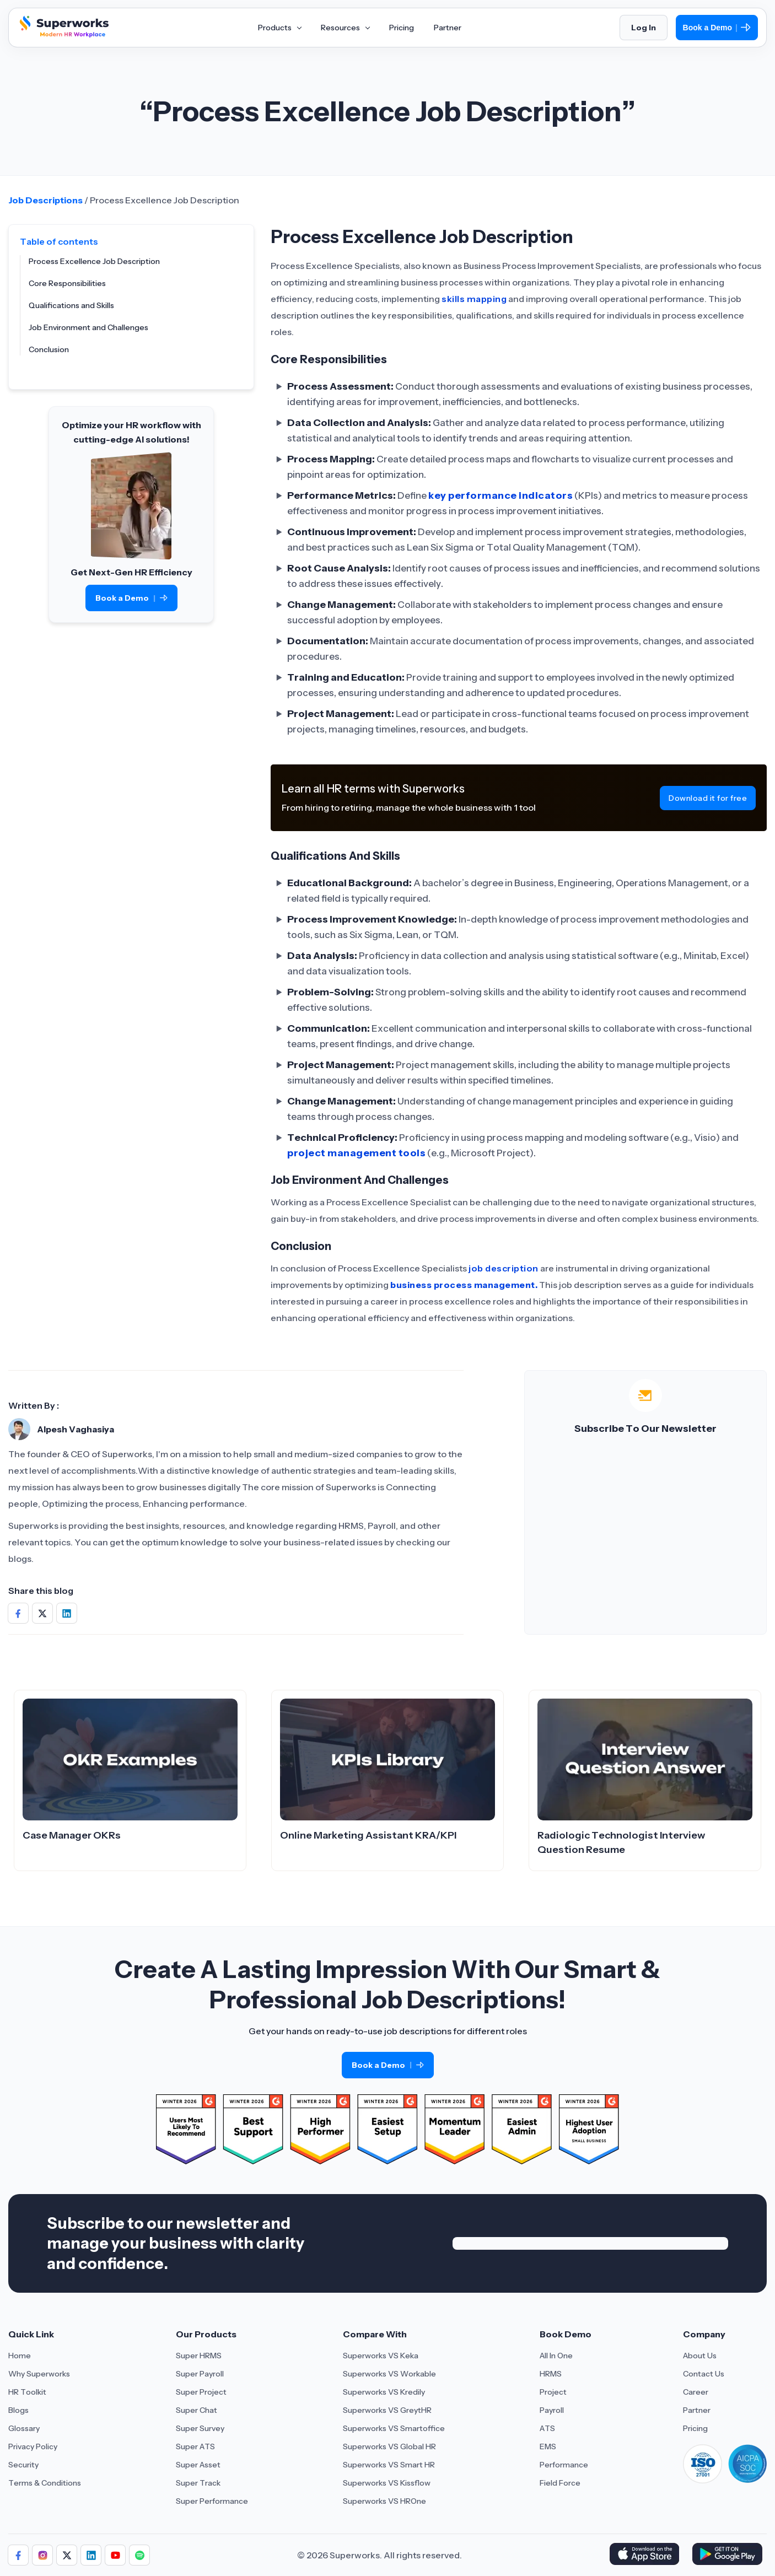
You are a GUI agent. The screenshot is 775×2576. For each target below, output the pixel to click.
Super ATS (195, 2446)
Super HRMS (199, 2356)
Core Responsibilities (67, 283)
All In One (556, 2356)
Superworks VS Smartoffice (394, 2428)
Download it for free (708, 798)
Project (553, 2392)
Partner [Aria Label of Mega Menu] (447, 28)
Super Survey (200, 2428)
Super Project (201, 2392)
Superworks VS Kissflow (386, 2483)
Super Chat (196, 2410)
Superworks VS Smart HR (389, 2465)
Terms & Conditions (44, 2483)
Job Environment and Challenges (88, 327)
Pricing (695, 2428)
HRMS (551, 2374)
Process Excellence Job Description (94, 261)
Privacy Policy (32, 2446)
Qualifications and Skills (71, 305)
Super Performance (212, 2501)
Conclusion (49, 349)
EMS (548, 2446)
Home (19, 2356)
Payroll (552, 2410)
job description (504, 1268)
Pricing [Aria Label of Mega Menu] (401, 28)
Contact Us (703, 2374)
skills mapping (474, 298)
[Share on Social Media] (18, 1613)
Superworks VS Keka (380, 2356)
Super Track (198, 2483)
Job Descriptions (45, 200)
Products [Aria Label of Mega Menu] (279, 28)
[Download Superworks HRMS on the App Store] (646, 2555)
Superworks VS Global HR (389, 2446)
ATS (547, 2428)
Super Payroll (200, 2374)
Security (23, 2465)
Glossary (24, 2428)
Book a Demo (717, 28)
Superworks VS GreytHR (387, 2410)
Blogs (18, 2410)
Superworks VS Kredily (384, 2392)
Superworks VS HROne (384, 2501)
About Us (700, 2356)
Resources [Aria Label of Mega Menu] (345, 28)
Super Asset (198, 2465)
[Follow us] (18, 2555)
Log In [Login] (643, 28)
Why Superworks (39, 2374)
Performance (564, 2465)
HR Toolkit (27, 2392)
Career (695, 2392)
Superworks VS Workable (389, 2374)
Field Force (560, 2483)
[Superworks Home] (63, 34)
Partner (697, 2410)
